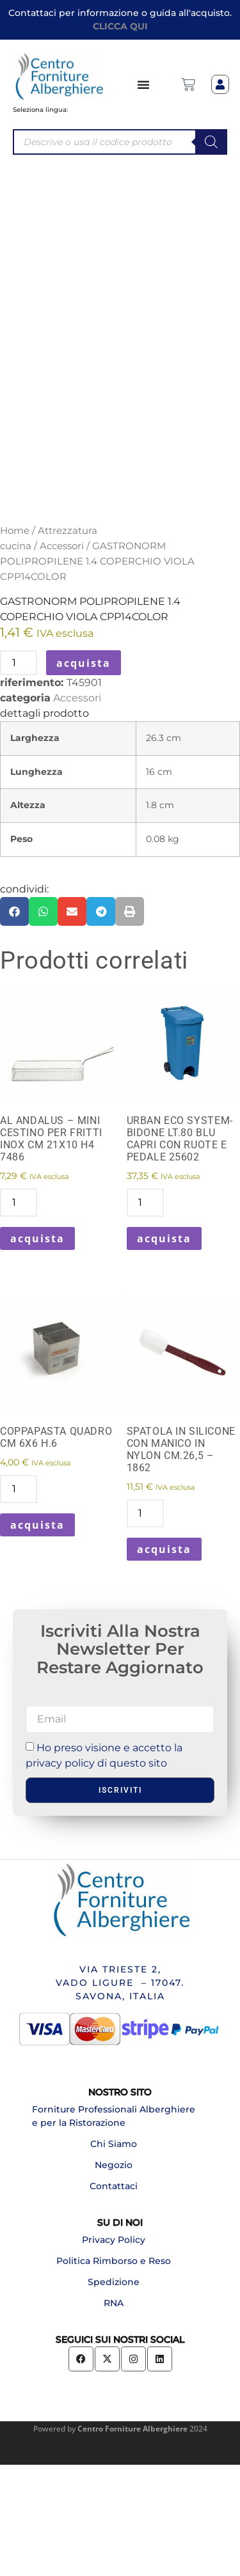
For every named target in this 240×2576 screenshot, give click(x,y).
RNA (114, 2413)
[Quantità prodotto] (18, 773)
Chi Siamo (113, 2254)
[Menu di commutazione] (144, 84)
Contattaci (114, 2296)
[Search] (211, 142)
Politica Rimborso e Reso (113, 2371)
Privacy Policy (113, 2350)
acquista (83, 774)
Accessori (62, 657)
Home (14, 642)
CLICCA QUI (120, 26)
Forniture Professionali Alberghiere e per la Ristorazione (113, 2226)
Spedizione (114, 2392)
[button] (14, 1022)
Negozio (113, 2275)
